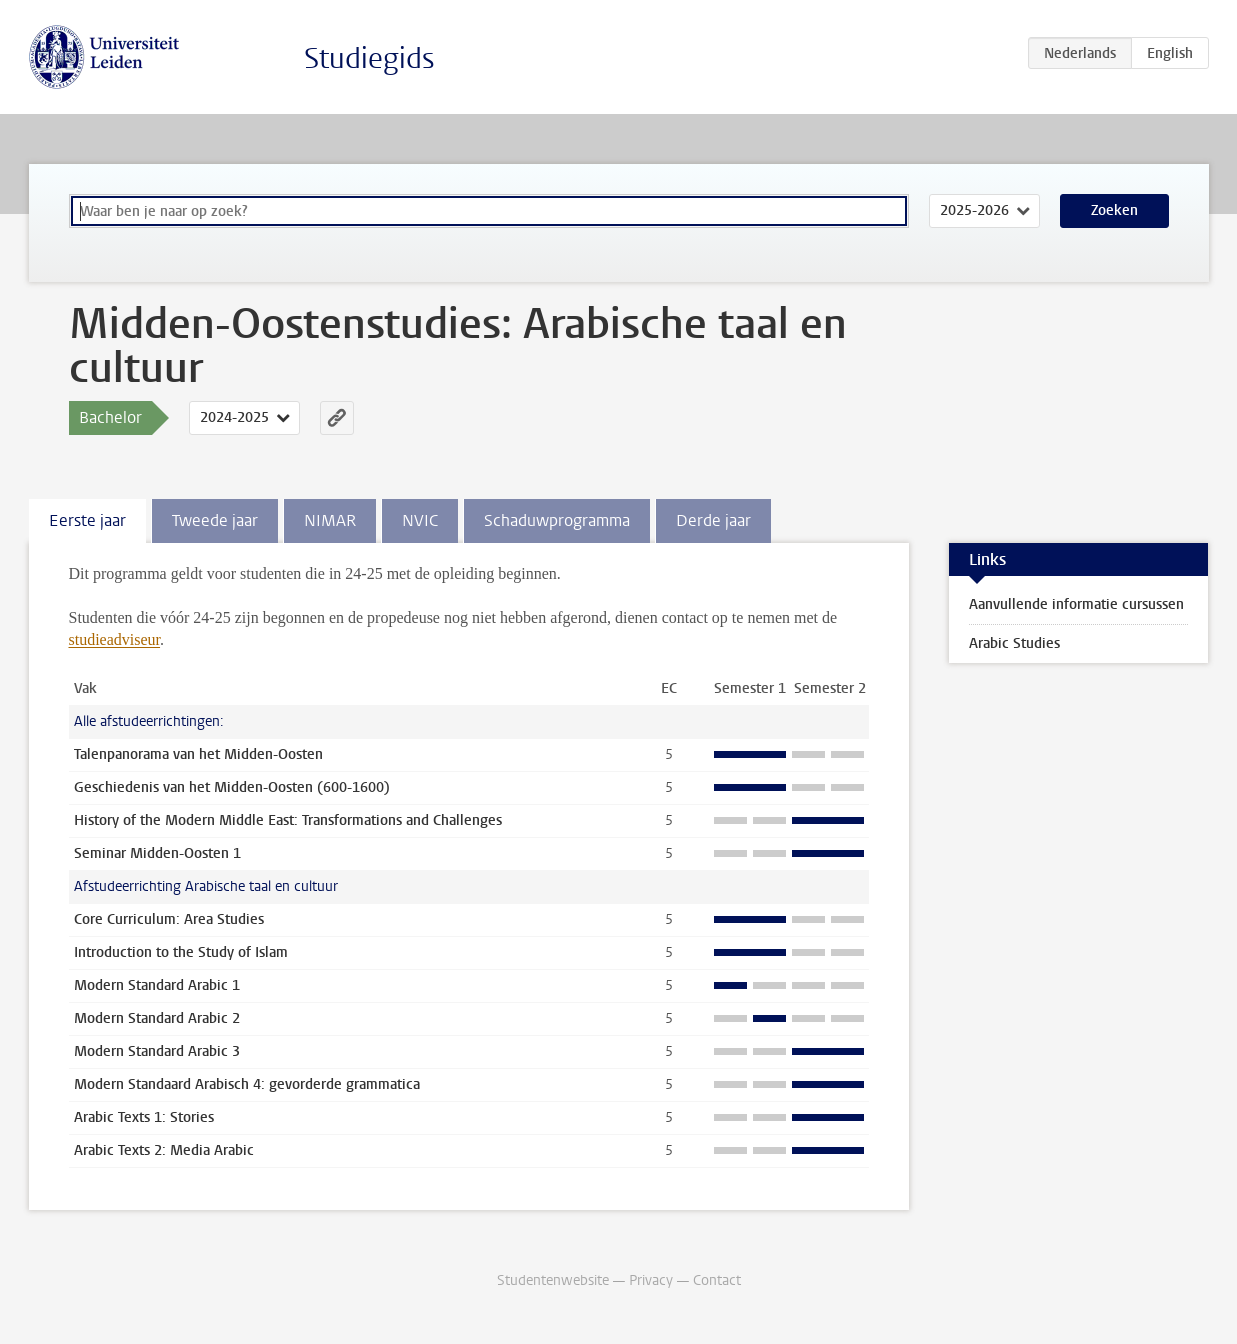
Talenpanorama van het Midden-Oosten (198, 754)
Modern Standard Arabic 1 (157, 985)
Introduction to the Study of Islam (181, 952)
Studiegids (369, 58)
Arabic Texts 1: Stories (144, 1117)
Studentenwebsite (553, 1280)
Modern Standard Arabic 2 (157, 1018)
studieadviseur (115, 639)
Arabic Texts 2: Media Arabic (164, 1150)
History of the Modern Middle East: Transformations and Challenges (288, 820)
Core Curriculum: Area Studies (169, 919)
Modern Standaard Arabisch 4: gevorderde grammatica (247, 1084)
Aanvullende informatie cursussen (1076, 604)
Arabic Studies (1014, 643)
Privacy (651, 1280)
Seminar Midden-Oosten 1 (157, 853)
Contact (717, 1280)
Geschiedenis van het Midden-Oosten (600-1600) (232, 787)
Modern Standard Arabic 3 (157, 1051)
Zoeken (1114, 210)
